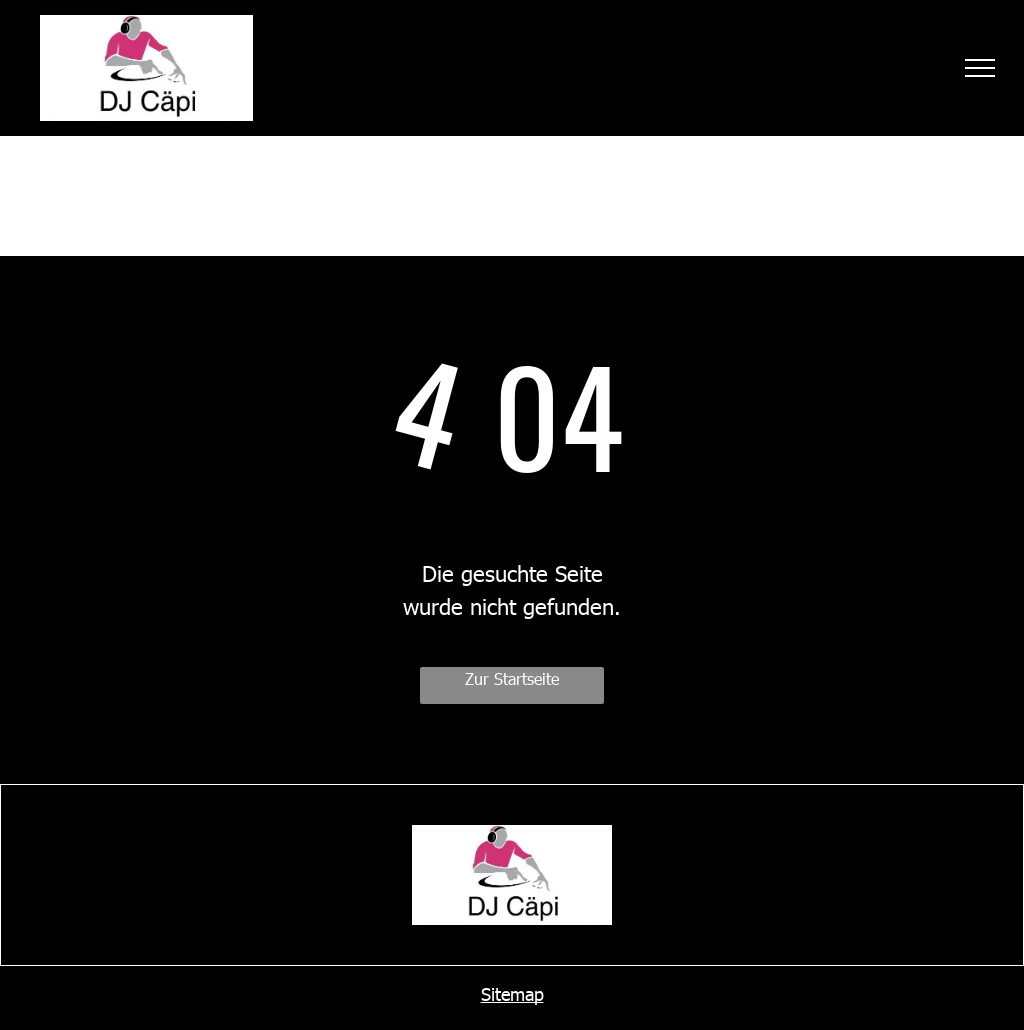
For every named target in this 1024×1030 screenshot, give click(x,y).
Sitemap (512, 993)
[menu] (980, 68)
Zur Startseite (512, 678)
